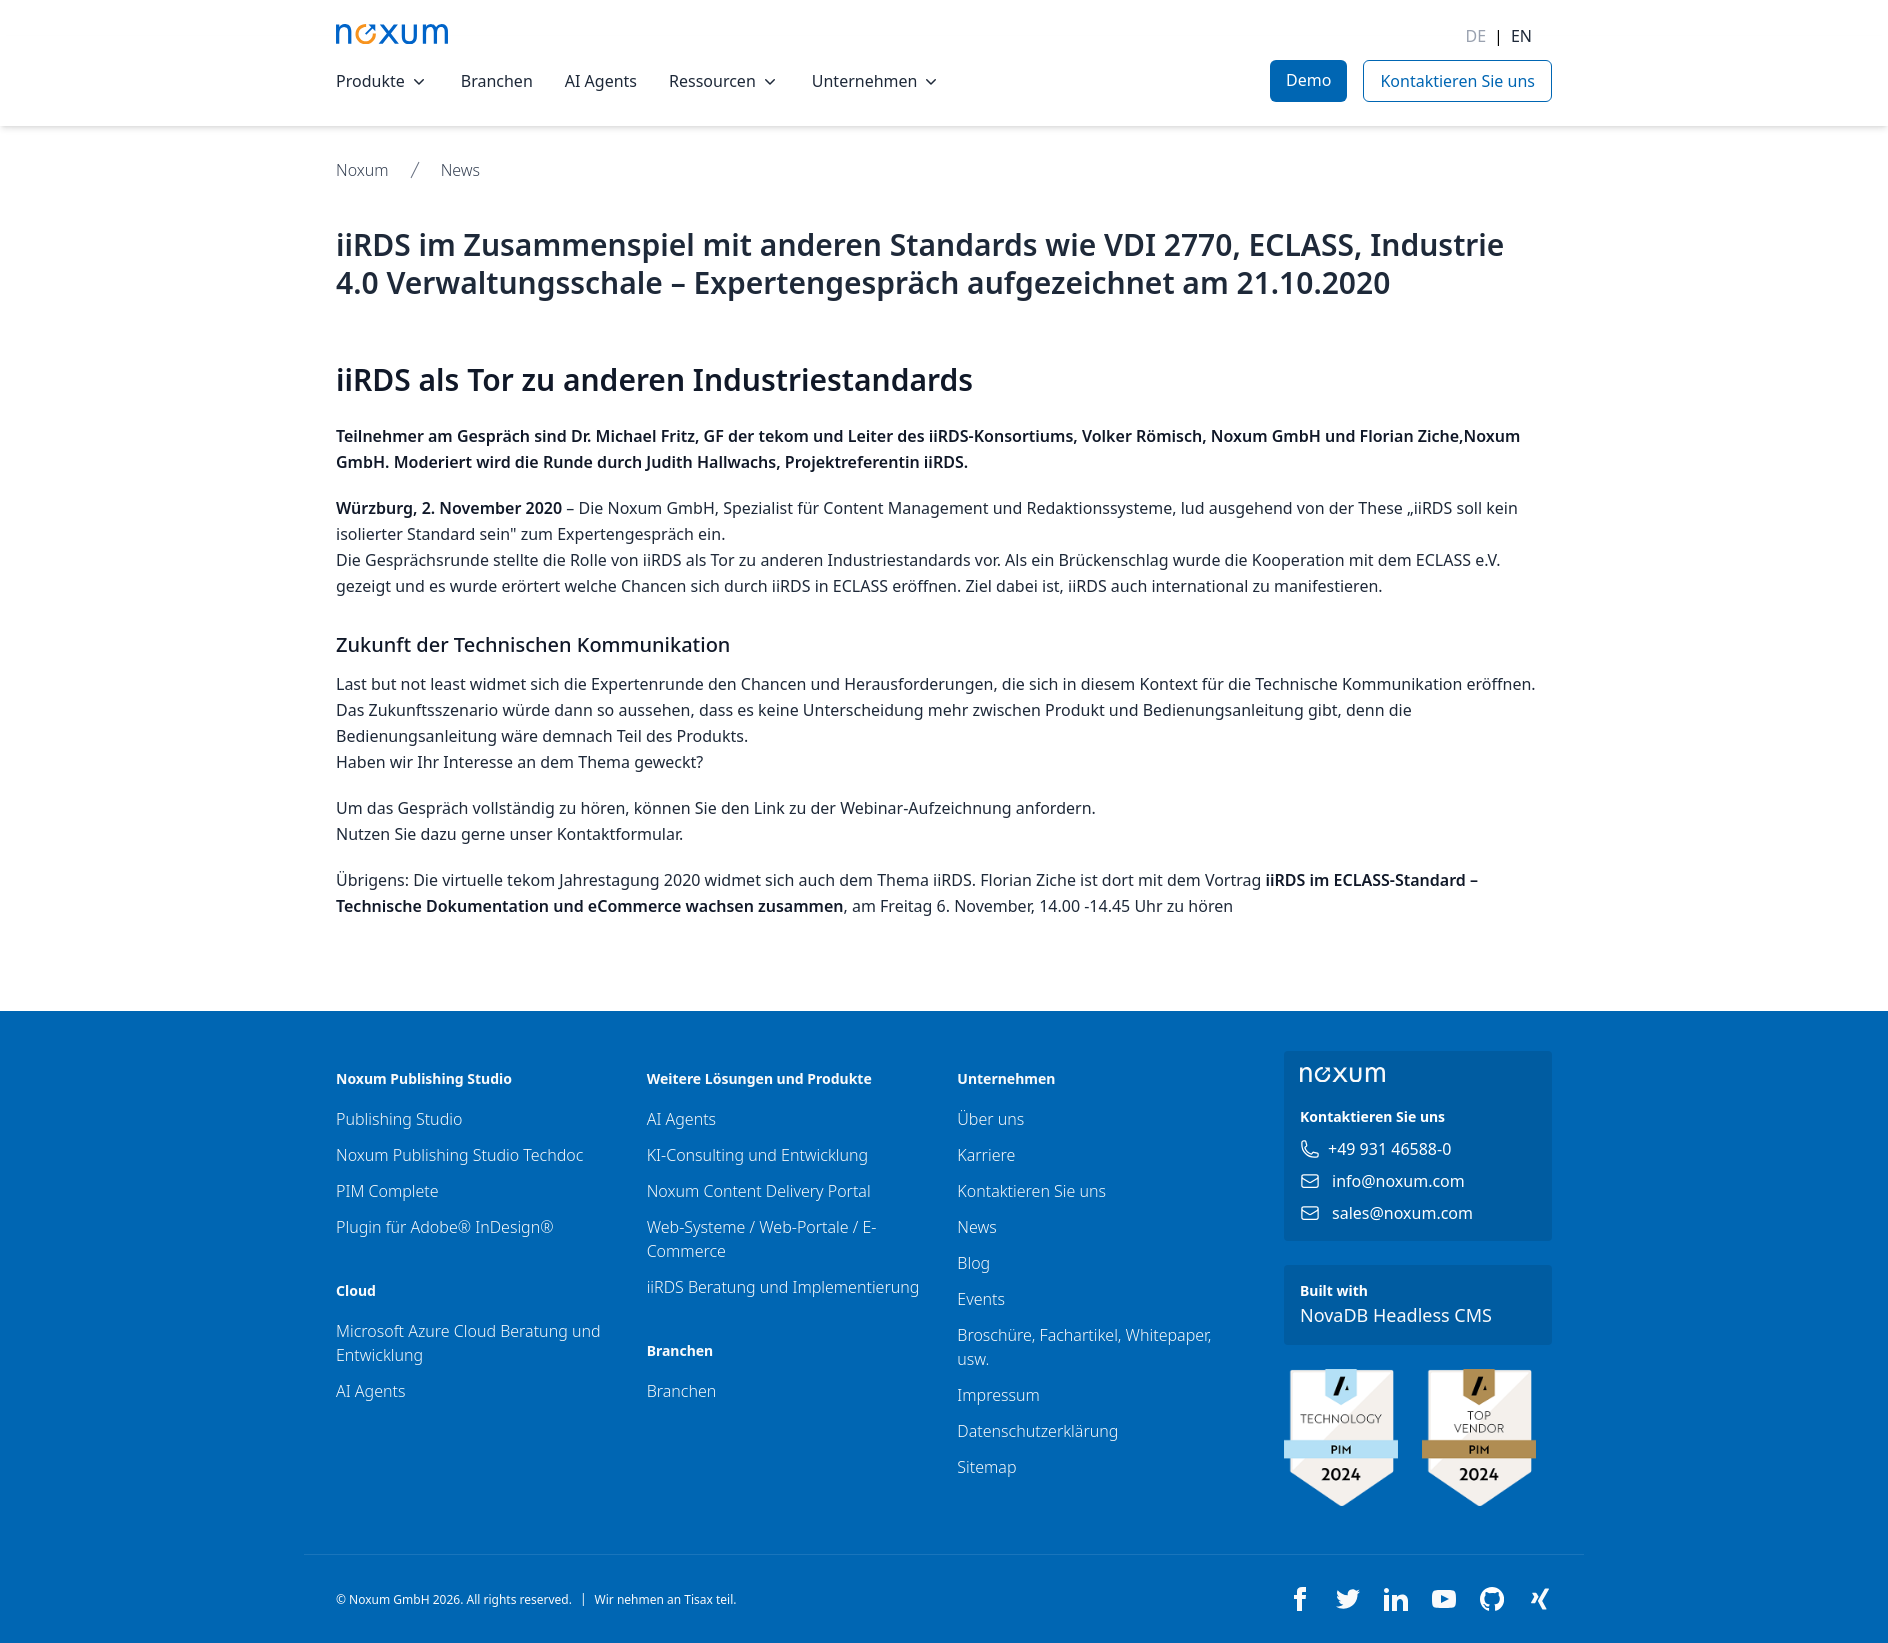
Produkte (382, 81)
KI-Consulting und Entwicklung (758, 1155)
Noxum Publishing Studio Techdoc (459, 1155)
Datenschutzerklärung (1037, 1431)
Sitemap (986, 1467)
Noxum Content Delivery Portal (759, 1191)
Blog (973, 1263)
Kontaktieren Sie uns (1031, 1191)
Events (981, 1299)
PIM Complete (387, 1191)
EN (1521, 36)
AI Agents (601, 81)
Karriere (986, 1155)
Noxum (362, 170)
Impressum (998, 1395)
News (460, 170)
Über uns (990, 1119)
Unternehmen (877, 81)
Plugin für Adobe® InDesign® (445, 1227)
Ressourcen (724, 81)
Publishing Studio (399, 1119)
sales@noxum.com (1402, 1213)
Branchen (497, 81)
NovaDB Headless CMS (1396, 1315)
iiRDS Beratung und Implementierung (783, 1287)
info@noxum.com (1398, 1181)
